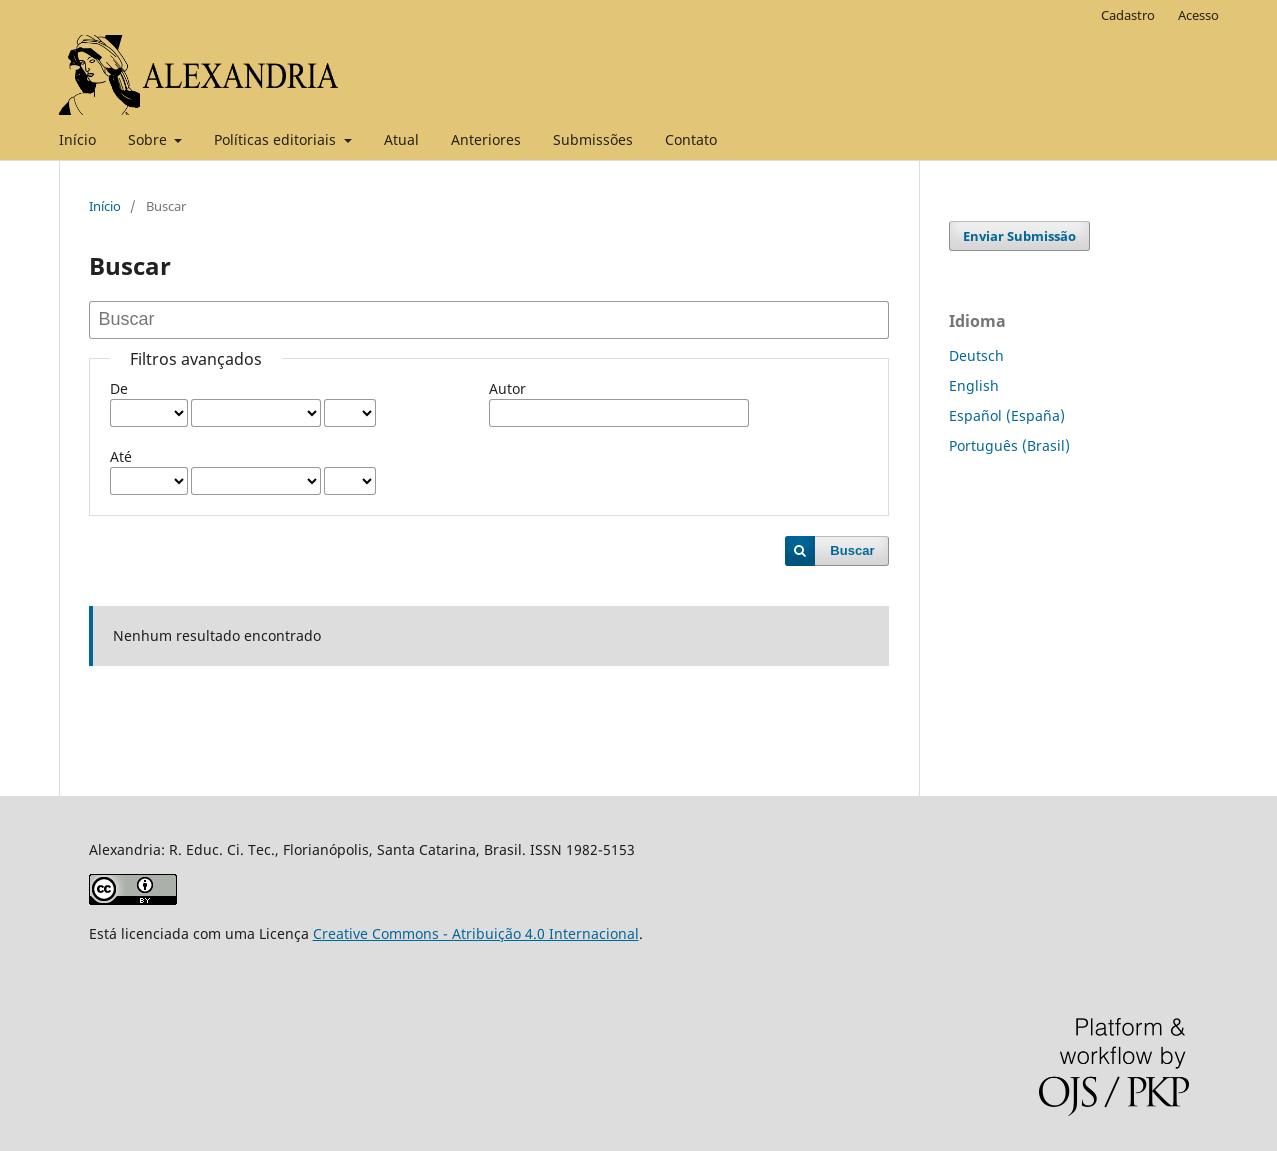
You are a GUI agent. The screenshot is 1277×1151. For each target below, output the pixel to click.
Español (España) (1007, 415)
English (974, 385)
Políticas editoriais (277, 139)
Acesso (1198, 15)
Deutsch (976, 355)
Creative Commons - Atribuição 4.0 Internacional (476, 933)
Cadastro (1128, 15)
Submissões (593, 139)
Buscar (852, 550)
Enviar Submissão (1019, 236)
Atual (401, 139)
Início (77, 139)
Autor (507, 388)
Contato (691, 139)
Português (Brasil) (1009, 445)
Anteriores (486, 139)
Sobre (149, 139)
